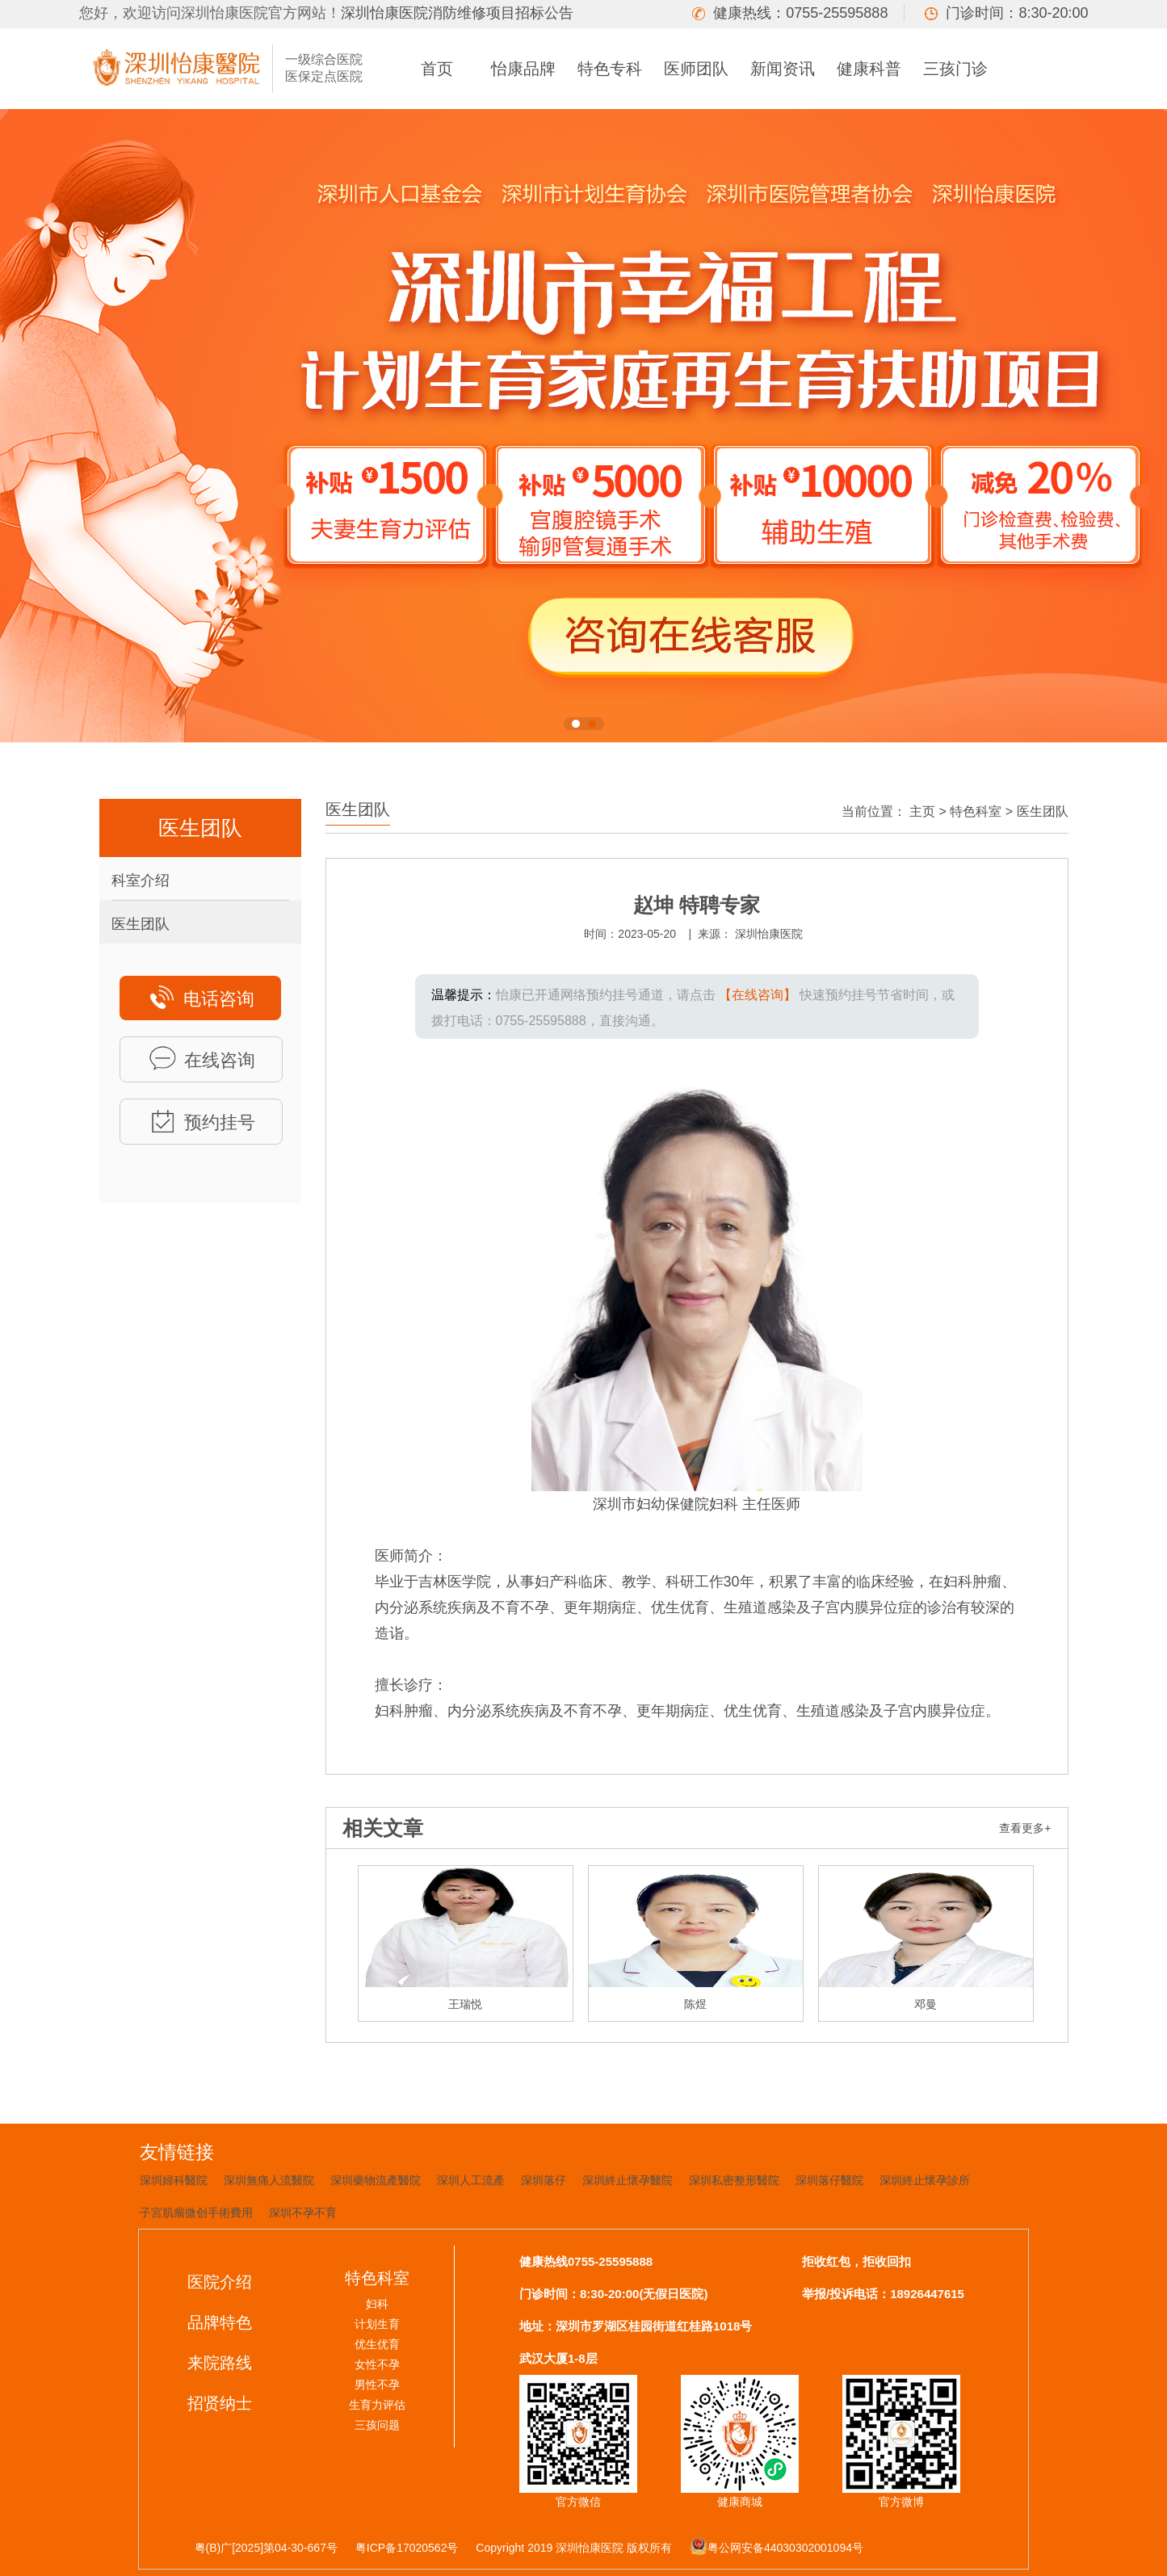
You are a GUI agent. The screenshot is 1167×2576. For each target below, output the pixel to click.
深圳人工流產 (471, 2180)
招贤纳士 (219, 2403)
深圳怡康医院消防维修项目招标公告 (457, 13)
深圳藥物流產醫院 (375, 2180)
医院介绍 (219, 2282)
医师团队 (696, 69)
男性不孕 (377, 2384)
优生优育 (377, 2344)
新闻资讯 (782, 69)
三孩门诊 (955, 69)
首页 (437, 69)
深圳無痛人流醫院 (269, 2180)
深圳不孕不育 (303, 2212)
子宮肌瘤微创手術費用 (196, 2212)
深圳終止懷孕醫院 (627, 2180)
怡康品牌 (523, 69)
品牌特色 (219, 2322)
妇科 (377, 2303)
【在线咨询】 (757, 995)
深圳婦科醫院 (174, 2180)
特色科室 (975, 811)
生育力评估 (377, 2404)
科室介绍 (140, 880)
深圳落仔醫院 (829, 2180)
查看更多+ (1025, 1828)
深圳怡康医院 (769, 933)
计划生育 (377, 2324)
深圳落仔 (543, 2180)
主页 (922, 811)
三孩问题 (377, 2424)
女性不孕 (377, 2364)
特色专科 (609, 69)
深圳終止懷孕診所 (924, 2180)
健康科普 (869, 69)
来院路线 (219, 2363)
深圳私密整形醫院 (734, 2180)
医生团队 (140, 924)
